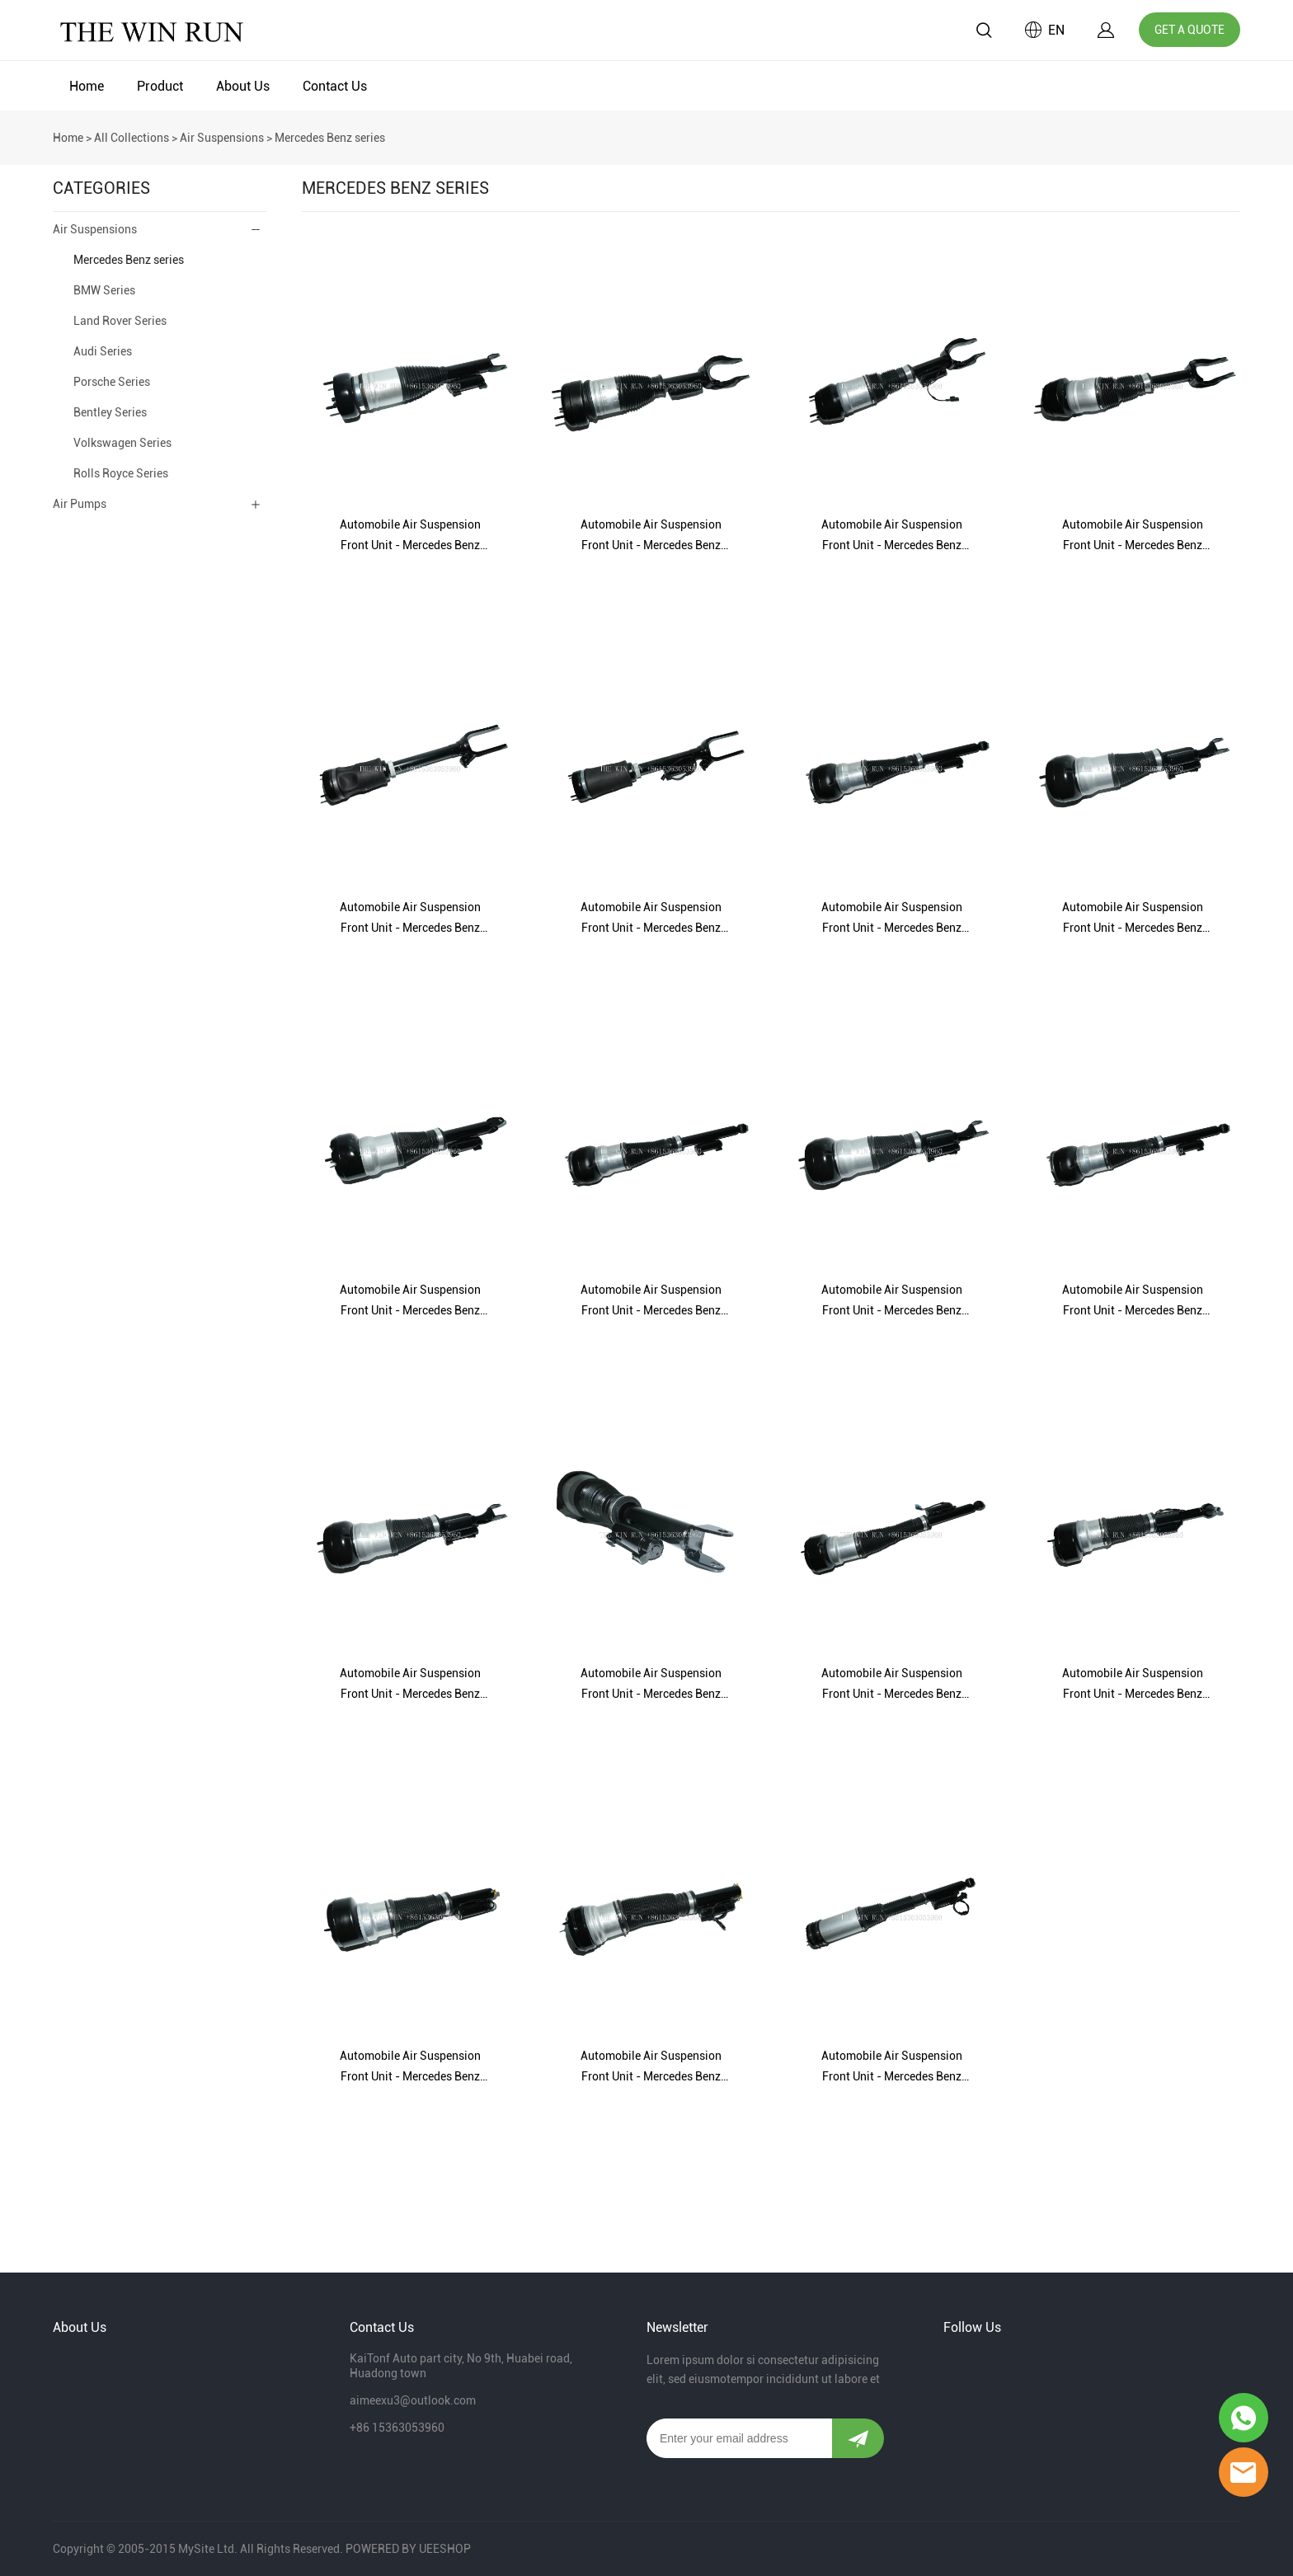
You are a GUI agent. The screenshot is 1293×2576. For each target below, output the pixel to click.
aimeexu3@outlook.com (413, 2400)
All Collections (131, 137)
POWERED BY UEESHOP (408, 2548)
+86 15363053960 (397, 2427)
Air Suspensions (222, 137)
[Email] (739, 2438)
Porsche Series (111, 381)
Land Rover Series (120, 320)
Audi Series (102, 351)
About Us (243, 86)
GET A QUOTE (1189, 29)
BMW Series (104, 290)
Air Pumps (79, 503)
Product (160, 86)
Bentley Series (110, 412)
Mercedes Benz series (330, 137)
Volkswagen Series (122, 442)
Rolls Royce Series (120, 473)
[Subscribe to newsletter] (858, 2438)
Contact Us (335, 86)
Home (86, 86)
